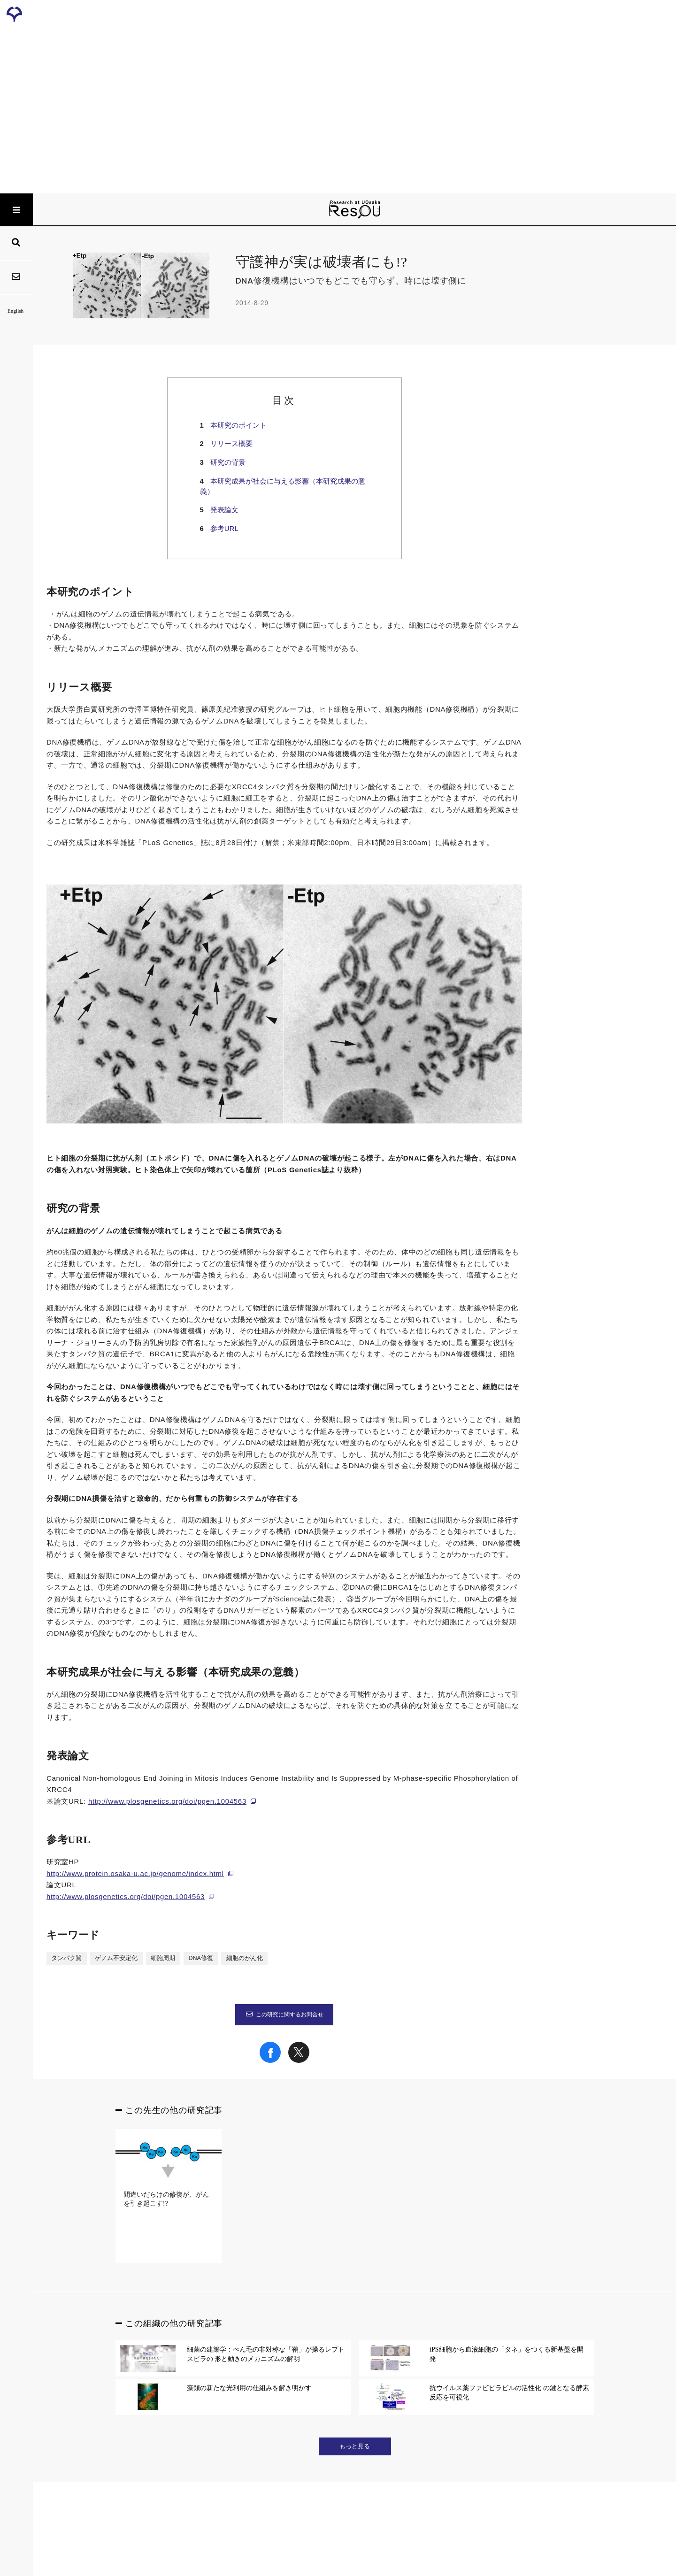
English (16, 311)
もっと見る (354, 2446)
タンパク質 (66, 1958)
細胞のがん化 (244, 1958)
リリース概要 (231, 443)
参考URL (224, 528)
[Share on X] (298, 2060)
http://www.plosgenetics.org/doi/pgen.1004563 (167, 1801)
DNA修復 (200, 1958)
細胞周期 (163, 1958)
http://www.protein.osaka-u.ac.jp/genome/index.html (135, 1873)
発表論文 (224, 510)
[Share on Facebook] (270, 2060)
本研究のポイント (238, 425)
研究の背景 (228, 462)
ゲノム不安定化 (116, 1958)
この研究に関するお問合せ (284, 2014)
